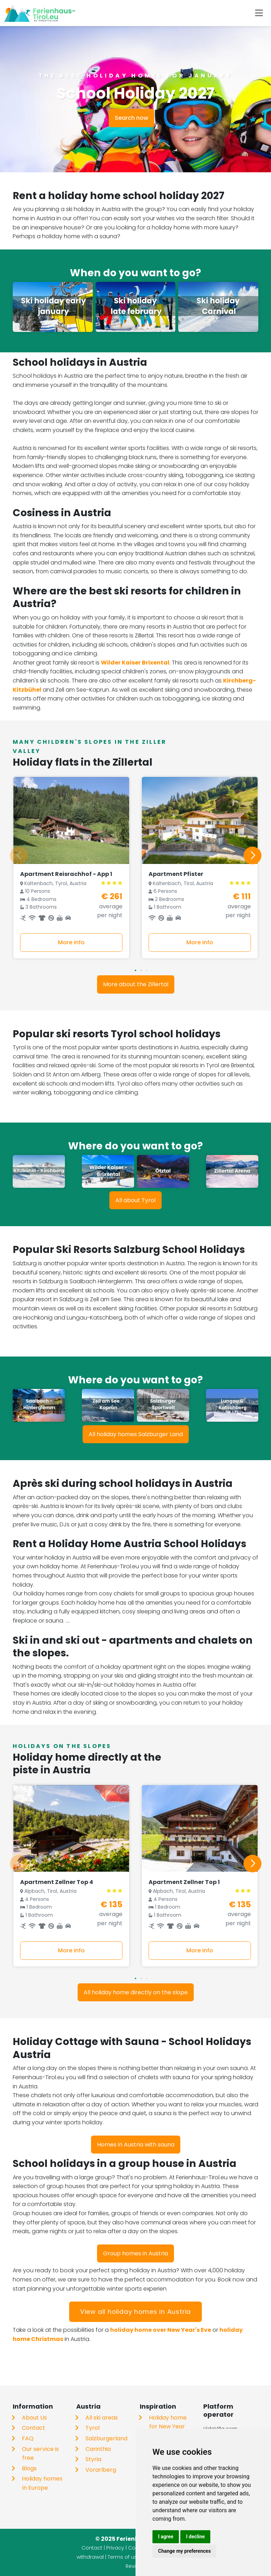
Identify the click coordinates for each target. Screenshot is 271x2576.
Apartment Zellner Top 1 (184, 1882)
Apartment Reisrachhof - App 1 (66, 874)
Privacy (115, 2547)
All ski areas (101, 2418)
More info (71, 942)
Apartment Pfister (176, 874)
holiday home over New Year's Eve (160, 2330)
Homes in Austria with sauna (135, 2145)
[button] (135, 970)
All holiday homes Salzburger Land (136, 1434)
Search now (131, 118)
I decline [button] (195, 2536)
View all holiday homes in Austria (135, 2312)
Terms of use (124, 2556)
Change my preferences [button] (184, 2551)
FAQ (28, 2438)
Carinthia (98, 2449)
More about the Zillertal (135, 984)
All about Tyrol (135, 1200)
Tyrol (92, 2428)
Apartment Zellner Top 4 (56, 1882)
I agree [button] (165, 2536)
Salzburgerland (106, 2438)
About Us (34, 2418)
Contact (33, 2428)
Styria (93, 2459)
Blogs (29, 2468)
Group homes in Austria (135, 2253)
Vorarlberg (100, 2470)
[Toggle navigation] (259, 13)
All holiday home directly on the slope (136, 1992)
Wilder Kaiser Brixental (135, 663)
